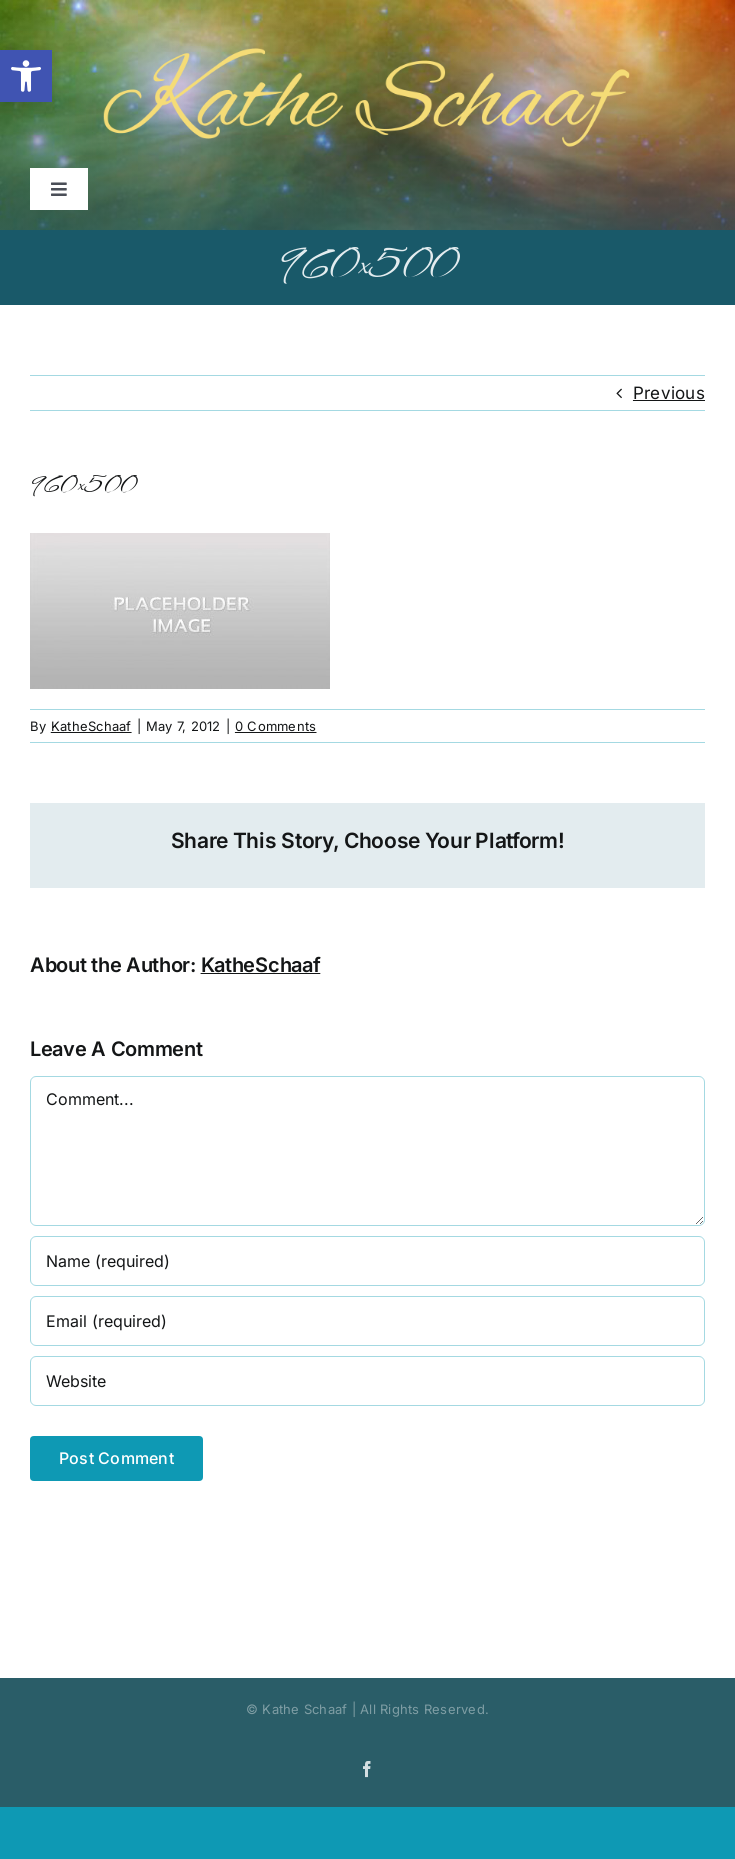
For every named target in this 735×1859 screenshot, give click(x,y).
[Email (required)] (367, 1321)
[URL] (367, 1381)
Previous (669, 393)
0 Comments (276, 726)
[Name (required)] (367, 1261)
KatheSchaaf (91, 726)
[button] (26, 76)
